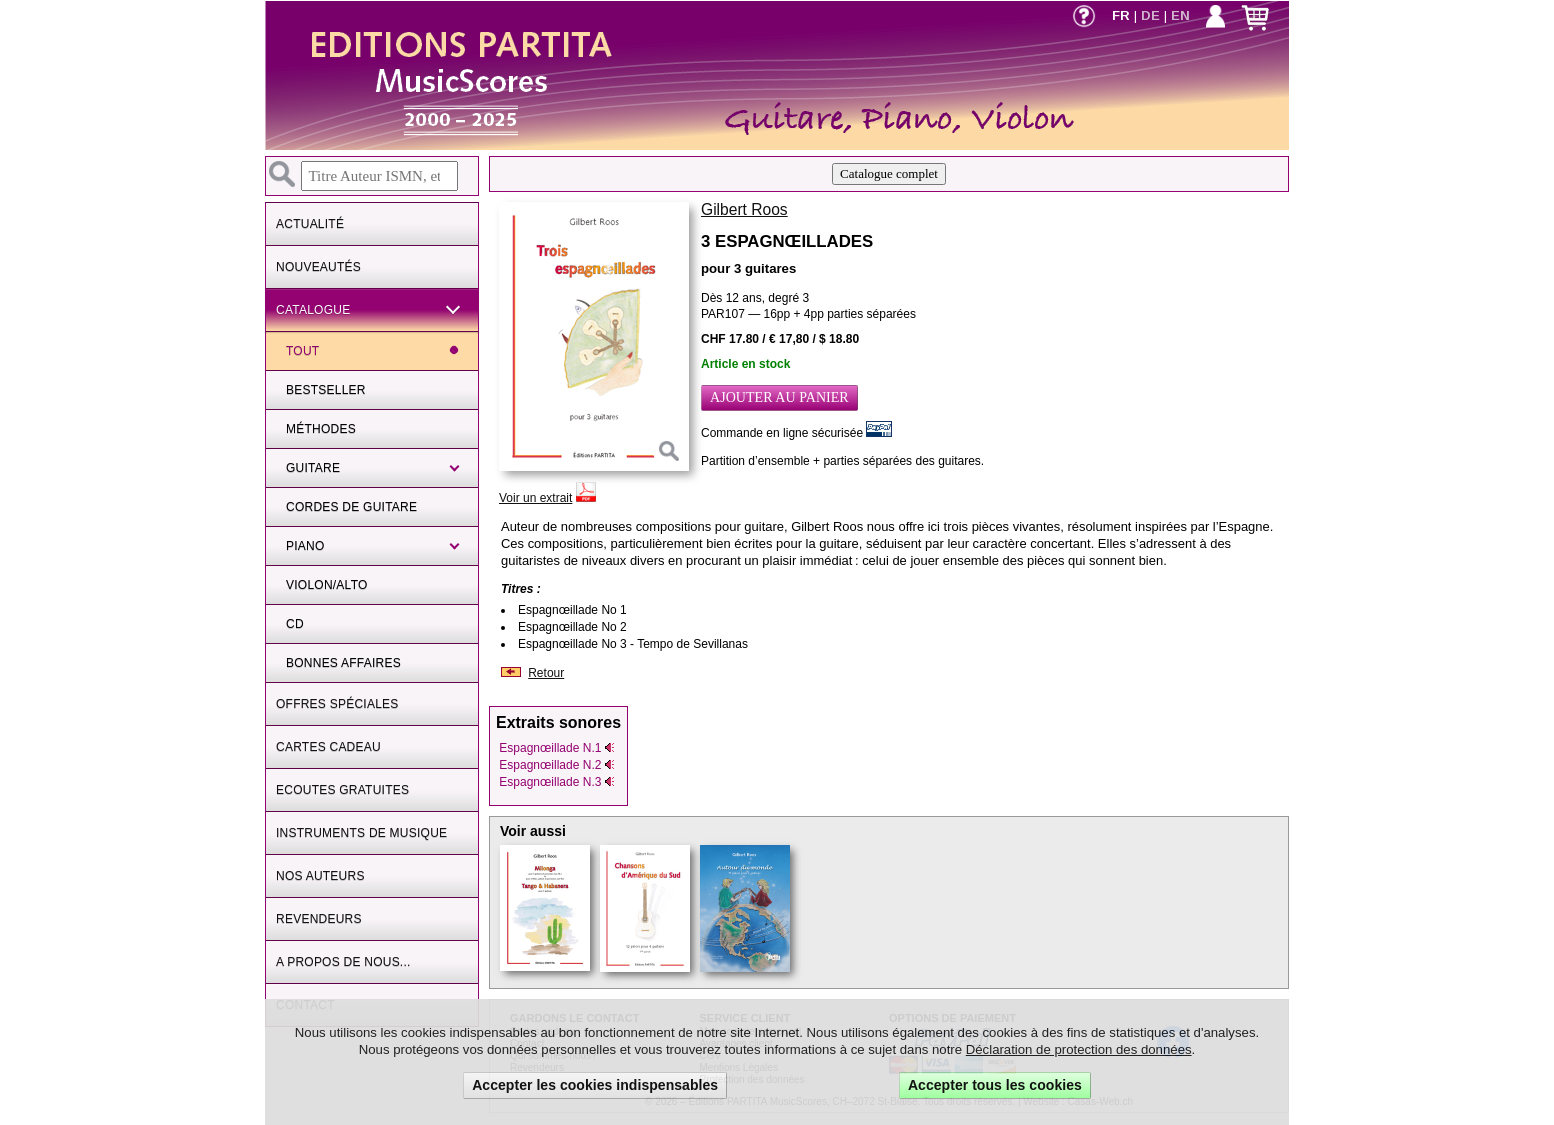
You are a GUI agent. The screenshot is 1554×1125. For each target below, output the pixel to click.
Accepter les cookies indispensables (595, 1085)
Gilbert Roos (744, 209)
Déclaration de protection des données (1079, 1049)
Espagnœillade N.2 (556, 765)
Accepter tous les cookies (995, 1085)
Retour (546, 673)
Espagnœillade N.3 (556, 782)
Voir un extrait (535, 498)
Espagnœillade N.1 (556, 748)
